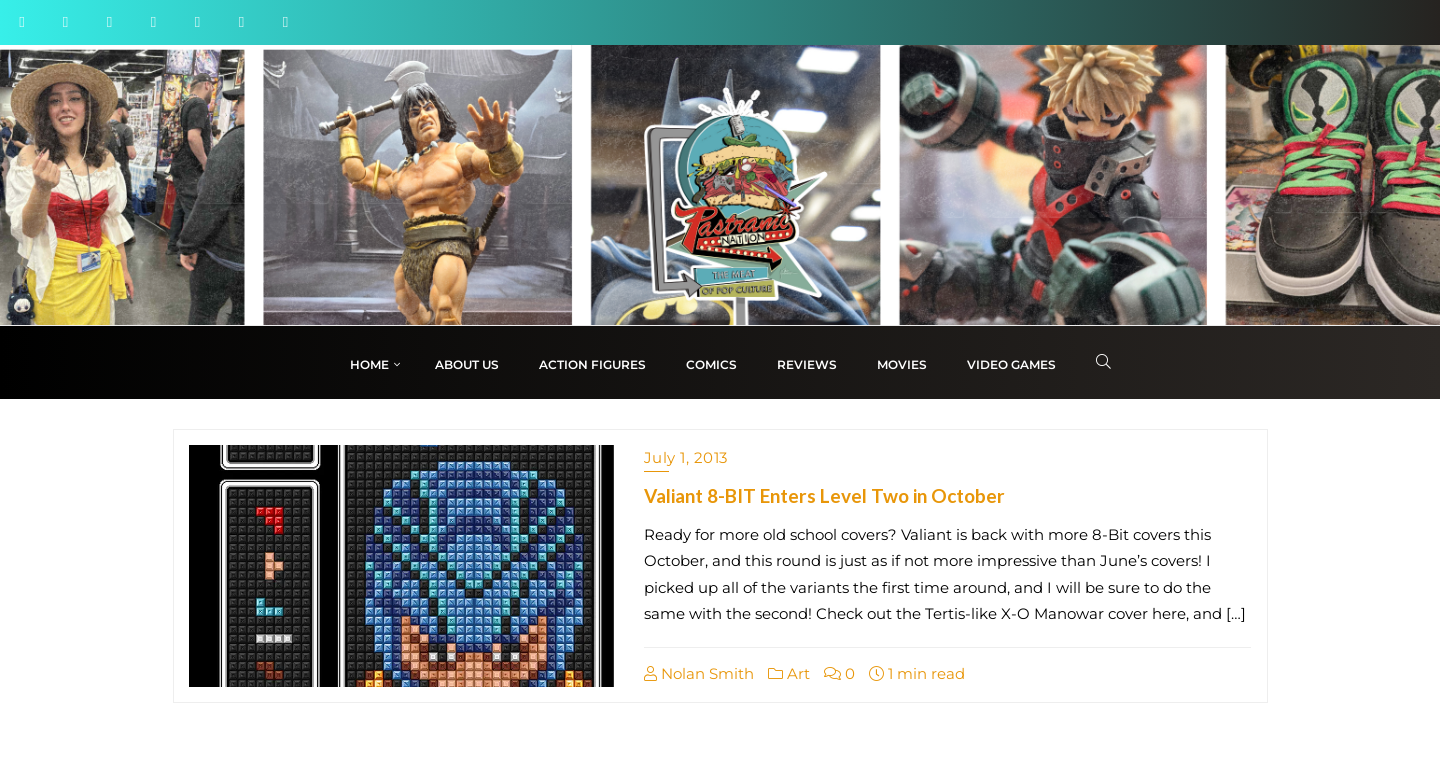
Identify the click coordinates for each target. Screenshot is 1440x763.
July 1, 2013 (686, 457)
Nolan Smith (699, 673)
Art (789, 673)
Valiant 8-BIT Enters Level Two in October (824, 495)
